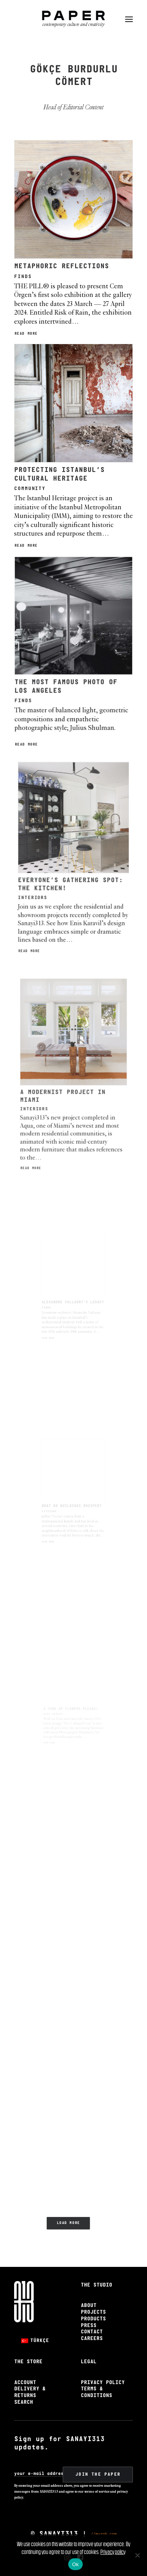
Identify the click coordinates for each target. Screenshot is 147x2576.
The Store (28, 2362)
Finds (23, 276)
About (88, 2306)
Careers (92, 2339)
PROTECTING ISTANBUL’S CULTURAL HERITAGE (64, 465)
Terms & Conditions (96, 2392)
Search (23, 2402)
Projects (93, 2312)
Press (88, 2326)
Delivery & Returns (29, 2392)
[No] (137, 2555)
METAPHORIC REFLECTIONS (61, 266)
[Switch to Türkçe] (35, 2340)
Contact (92, 2332)
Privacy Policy (103, 2383)
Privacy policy (112, 2551)
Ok (75, 2564)
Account (25, 2383)
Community (44, 475)
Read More (26, 334)
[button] (129, 19)
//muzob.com (104, 2533)
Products (93, 2319)
